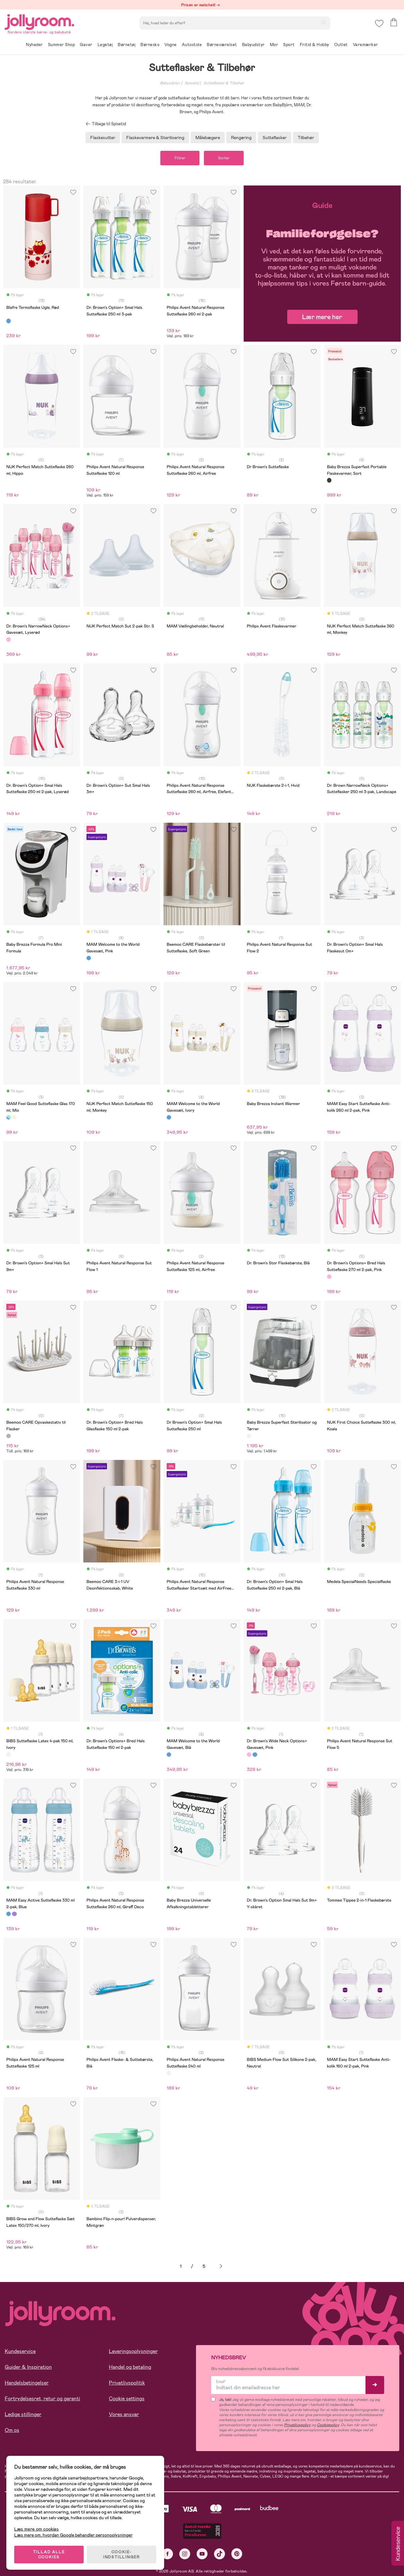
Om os (12, 2430)
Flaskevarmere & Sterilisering (155, 137)
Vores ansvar (124, 2414)
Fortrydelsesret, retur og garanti (42, 2398)
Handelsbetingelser (27, 2382)
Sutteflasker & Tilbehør (224, 82)
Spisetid (192, 82)
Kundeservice (20, 2351)
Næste (220, 2266)
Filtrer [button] (180, 158)
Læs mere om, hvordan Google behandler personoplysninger (73, 2535)
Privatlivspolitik (127, 2382)
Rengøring (241, 137)
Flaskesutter (102, 137)
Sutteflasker (275, 137)
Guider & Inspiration (28, 2367)
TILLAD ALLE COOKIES (49, 2555)
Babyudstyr (170, 82)
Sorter (223, 158)
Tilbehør (306, 137)
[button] (379, 23)
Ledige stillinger (23, 2414)
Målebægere (207, 137)
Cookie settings (127, 2398)
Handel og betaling (130, 2367)
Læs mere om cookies (36, 2529)
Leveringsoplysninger (133, 2351)
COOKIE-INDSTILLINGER (121, 2555)
